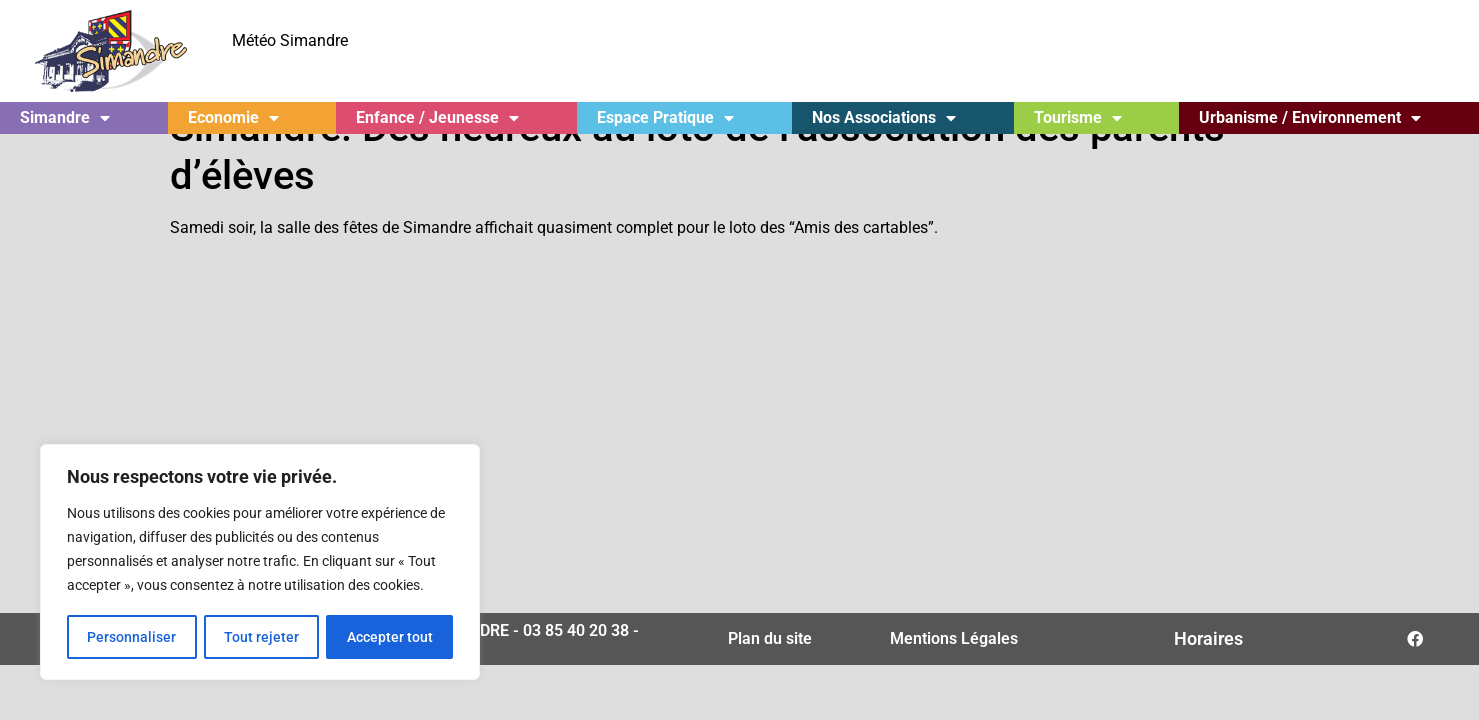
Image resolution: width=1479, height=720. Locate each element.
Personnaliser (131, 637)
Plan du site (770, 676)
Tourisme (1078, 118)
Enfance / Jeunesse (437, 118)
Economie (233, 118)
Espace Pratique (665, 118)
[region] (260, 563)
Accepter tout (390, 637)
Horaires (1208, 676)
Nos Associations (884, 118)
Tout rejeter (261, 637)
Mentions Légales (954, 676)
